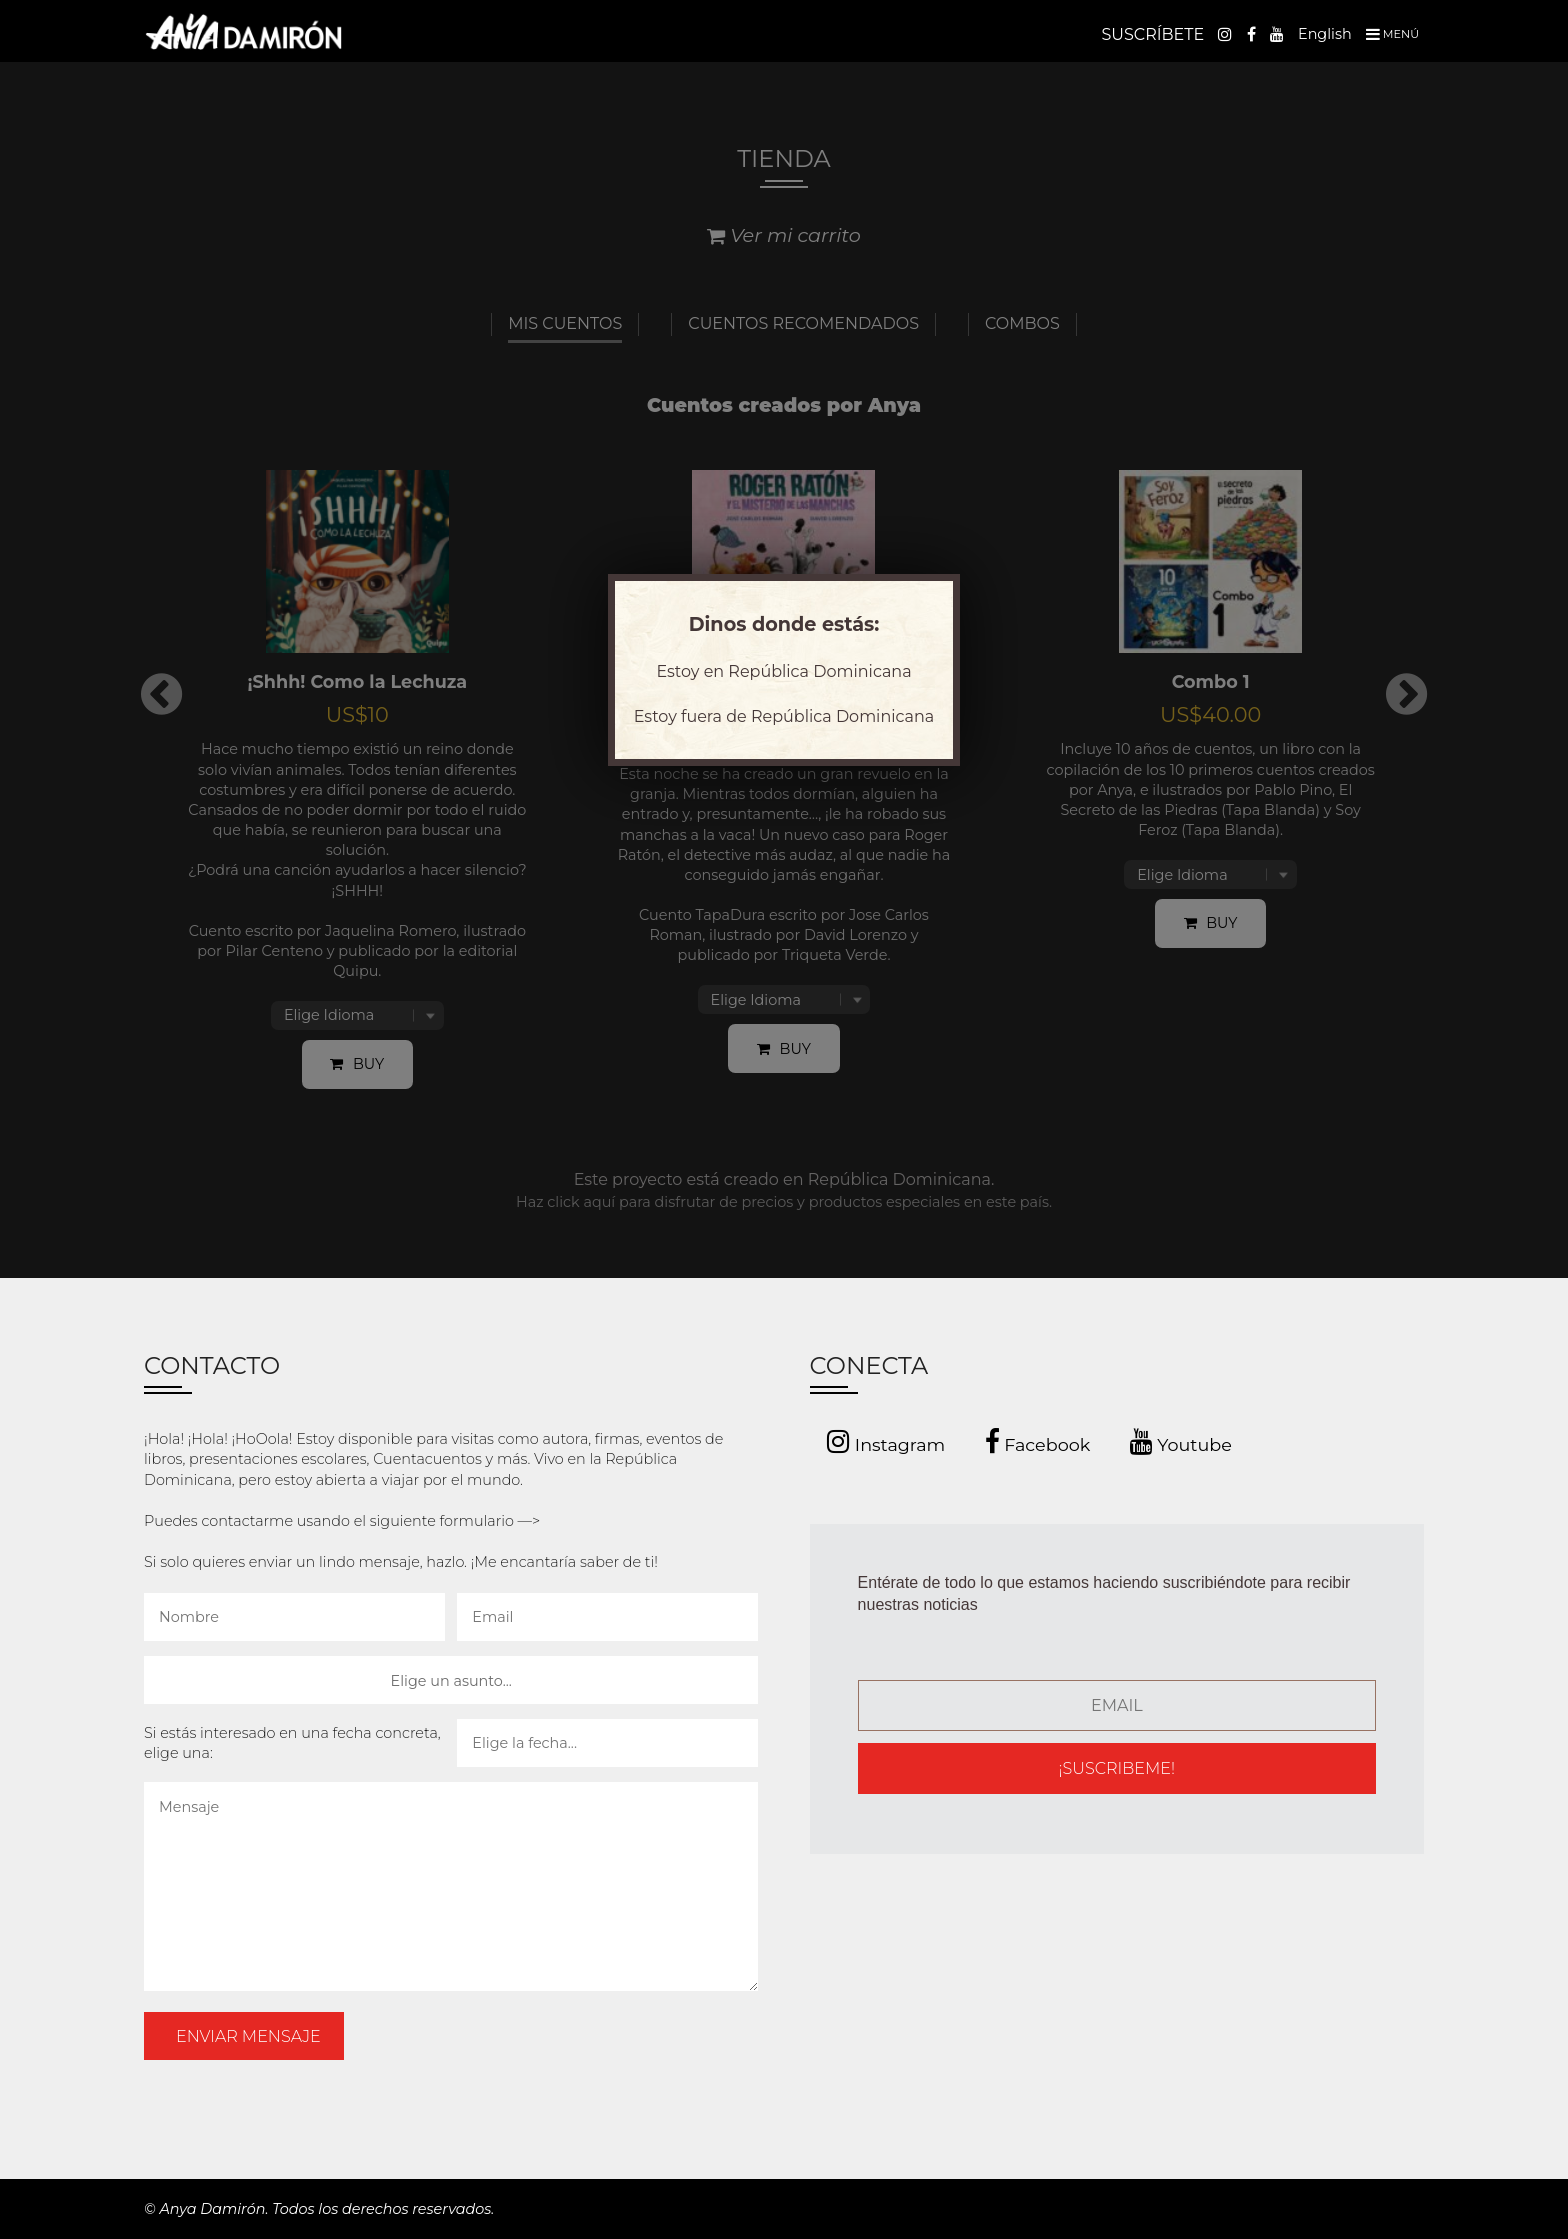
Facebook (1038, 1442)
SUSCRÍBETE (1152, 34)
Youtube (1181, 1442)
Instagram (886, 1442)
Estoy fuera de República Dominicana (784, 716)
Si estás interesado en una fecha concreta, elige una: (292, 1743)
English (1325, 34)
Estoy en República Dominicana (783, 671)
